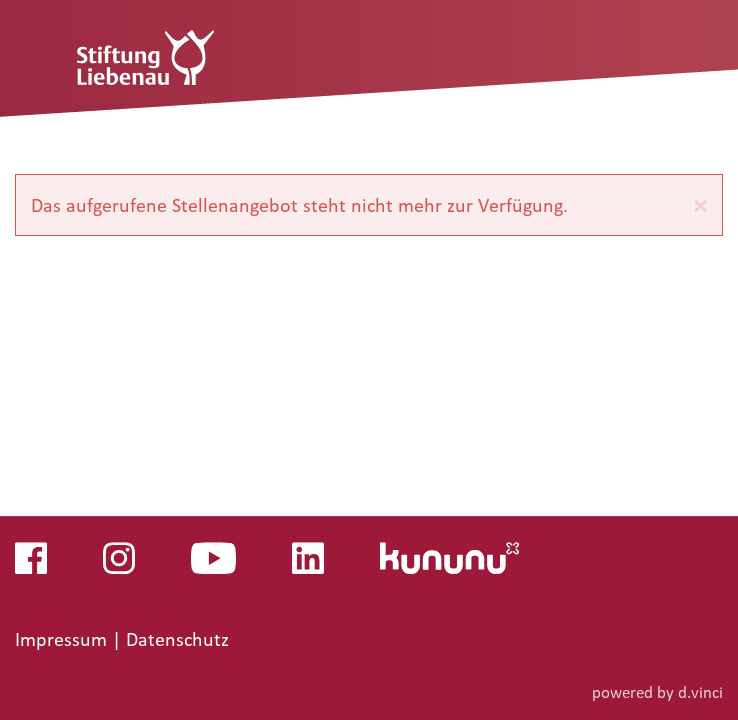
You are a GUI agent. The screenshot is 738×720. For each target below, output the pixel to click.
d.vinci (700, 692)
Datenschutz (177, 640)
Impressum (63, 640)
